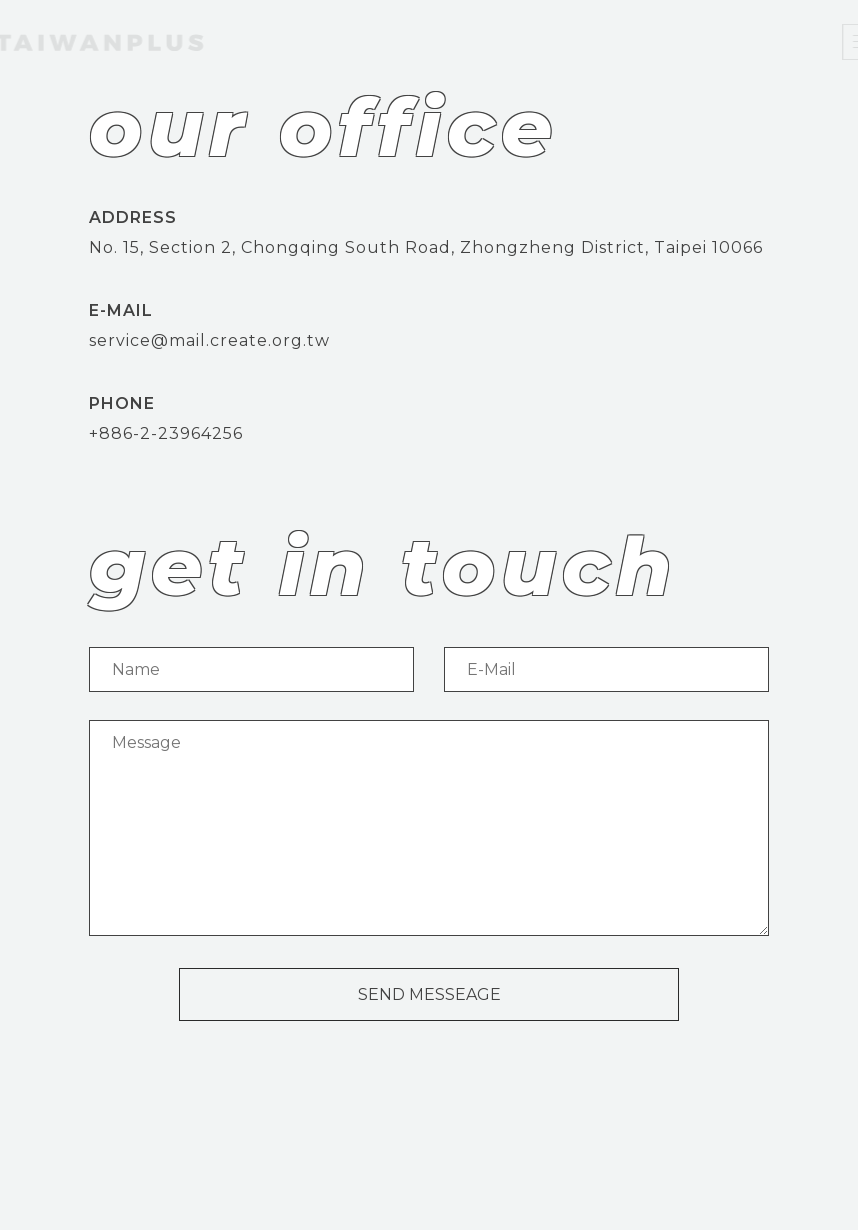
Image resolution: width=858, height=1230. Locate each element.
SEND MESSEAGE (429, 994)
